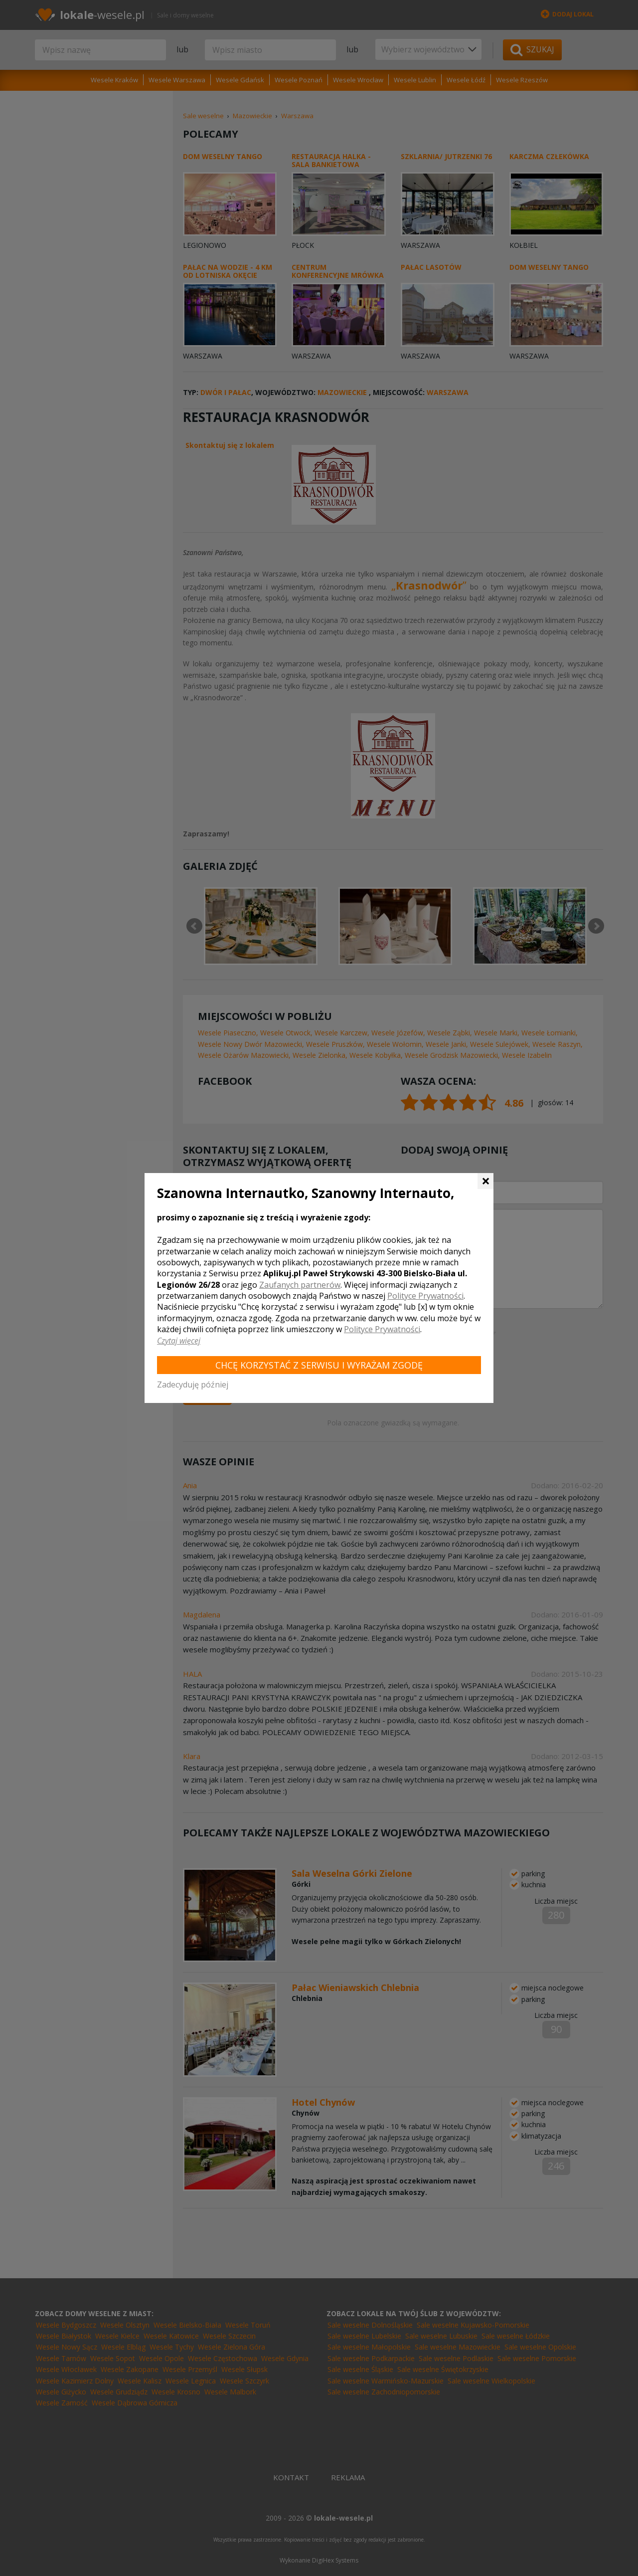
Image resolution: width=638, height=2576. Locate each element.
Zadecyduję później (192, 1384)
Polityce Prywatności (425, 1295)
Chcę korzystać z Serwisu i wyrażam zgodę (319, 1365)
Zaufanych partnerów (299, 1284)
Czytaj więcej (178, 1340)
